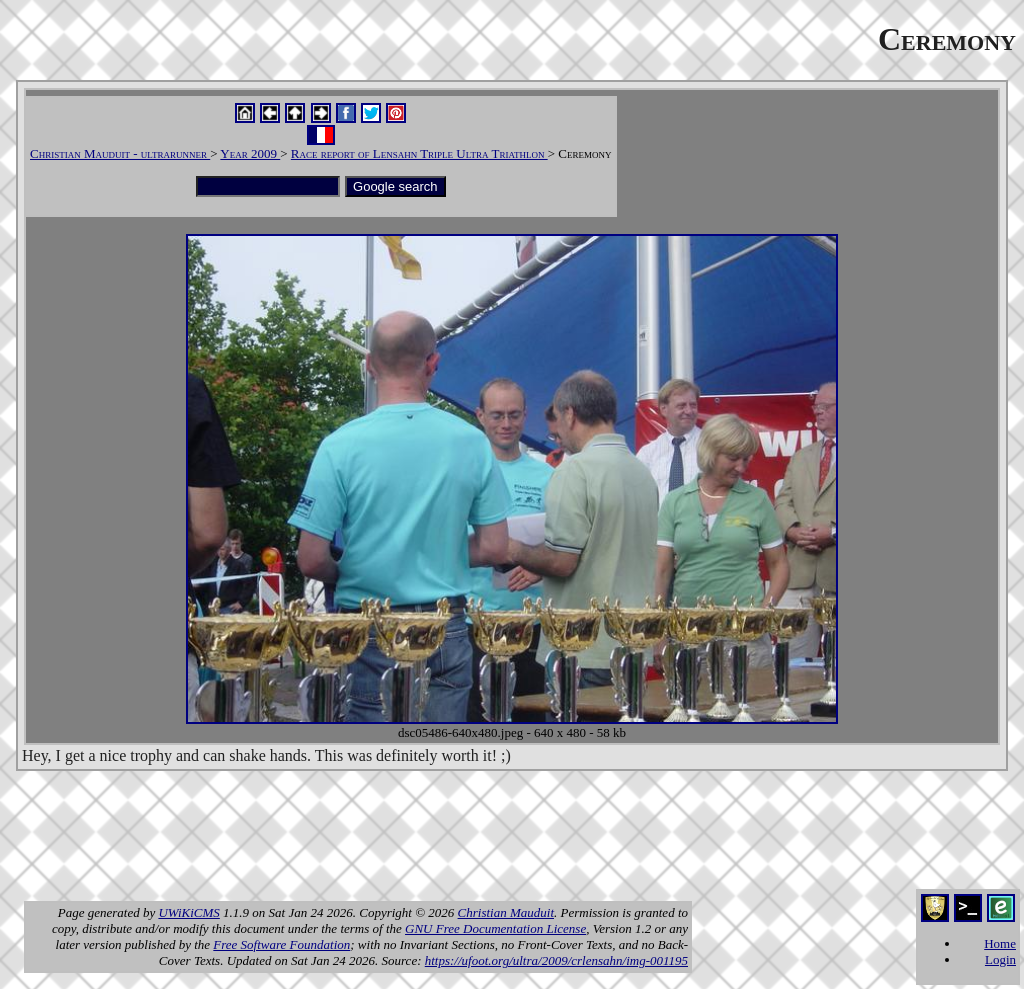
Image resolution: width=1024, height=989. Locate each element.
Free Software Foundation (281, 944)
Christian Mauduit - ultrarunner (120, 153)
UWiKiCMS (188, 912)
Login (1000, 959)
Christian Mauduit (506, 912)
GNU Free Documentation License (495, 928)
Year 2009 (250, 153)
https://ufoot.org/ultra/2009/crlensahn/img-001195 (556, 960)
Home (1000, 943)
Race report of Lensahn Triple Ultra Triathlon (419, 153)
